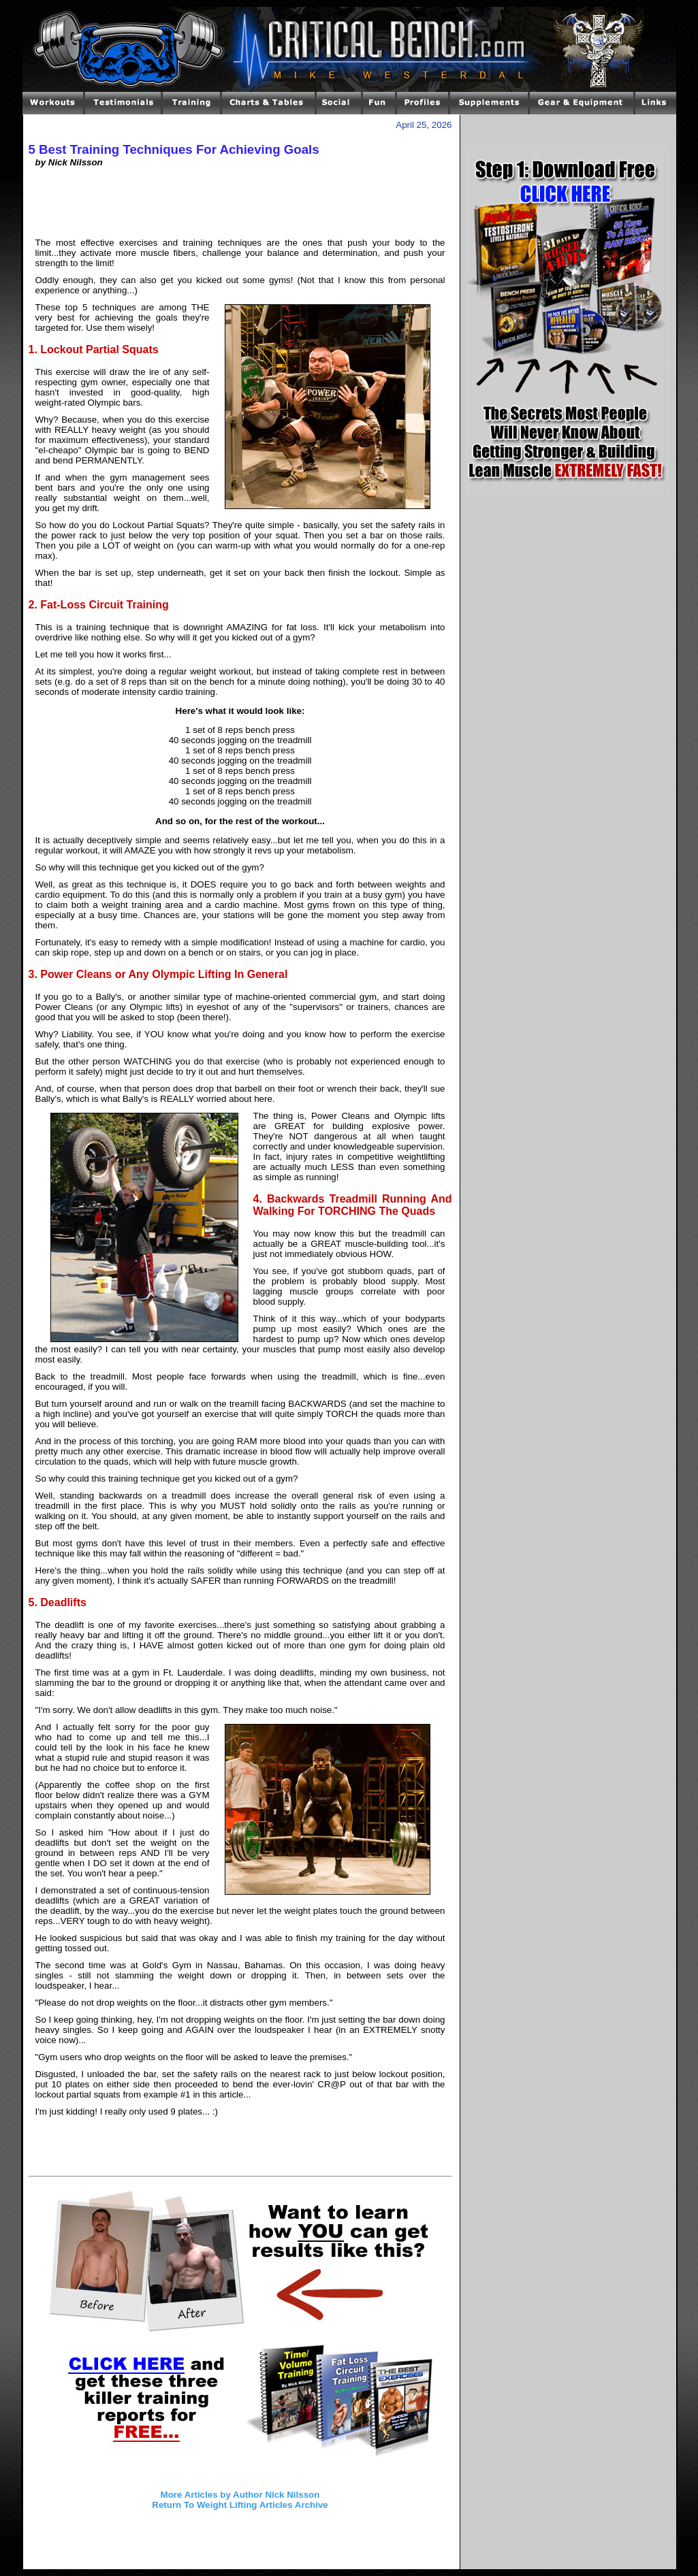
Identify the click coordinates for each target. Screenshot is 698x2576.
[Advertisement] (240, 207)
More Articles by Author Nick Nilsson (240, 2495)
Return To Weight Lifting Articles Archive (240, 2505)
